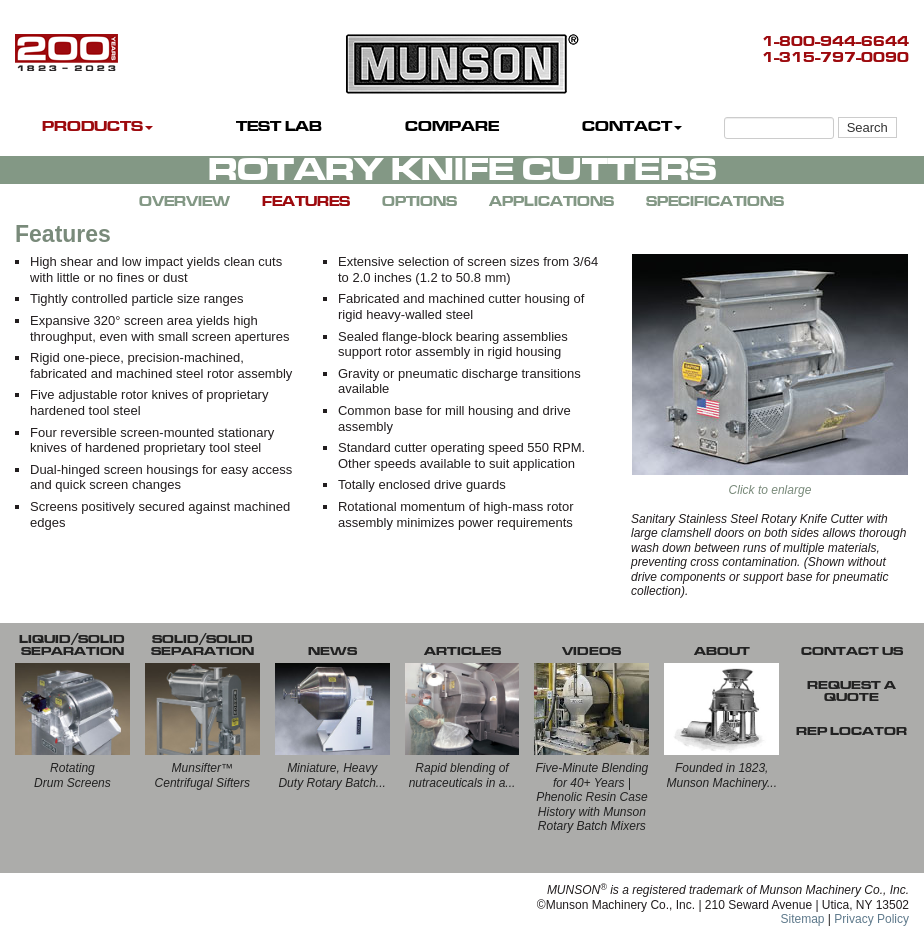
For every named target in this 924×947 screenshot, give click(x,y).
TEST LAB (279, 126)
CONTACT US (852, 651)
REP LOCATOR (851, 731)
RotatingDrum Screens (72, 775)
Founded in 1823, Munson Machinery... (721, 775)
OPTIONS (419, 201)
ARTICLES (462, 651)
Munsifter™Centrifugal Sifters (202, 775)
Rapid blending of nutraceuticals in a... (462, 775)
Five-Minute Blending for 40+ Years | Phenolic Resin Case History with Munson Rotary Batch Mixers (592, 797)
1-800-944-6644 (835, 41)
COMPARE (452, 126)
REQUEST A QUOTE (851, 691)
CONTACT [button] (632, 126)
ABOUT (722, 651)
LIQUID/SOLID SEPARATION (72, 645)
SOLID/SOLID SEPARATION (202, 645)
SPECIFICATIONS (715, 201)
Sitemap (802, 919)
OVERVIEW (184, 201)
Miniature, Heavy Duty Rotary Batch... (331, 775)
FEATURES (306, 201)
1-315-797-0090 (835, 57)
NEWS (332, 651)
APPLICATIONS (551, 201)
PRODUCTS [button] (97, 126)
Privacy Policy (871, 919)
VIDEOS (591, 651)
